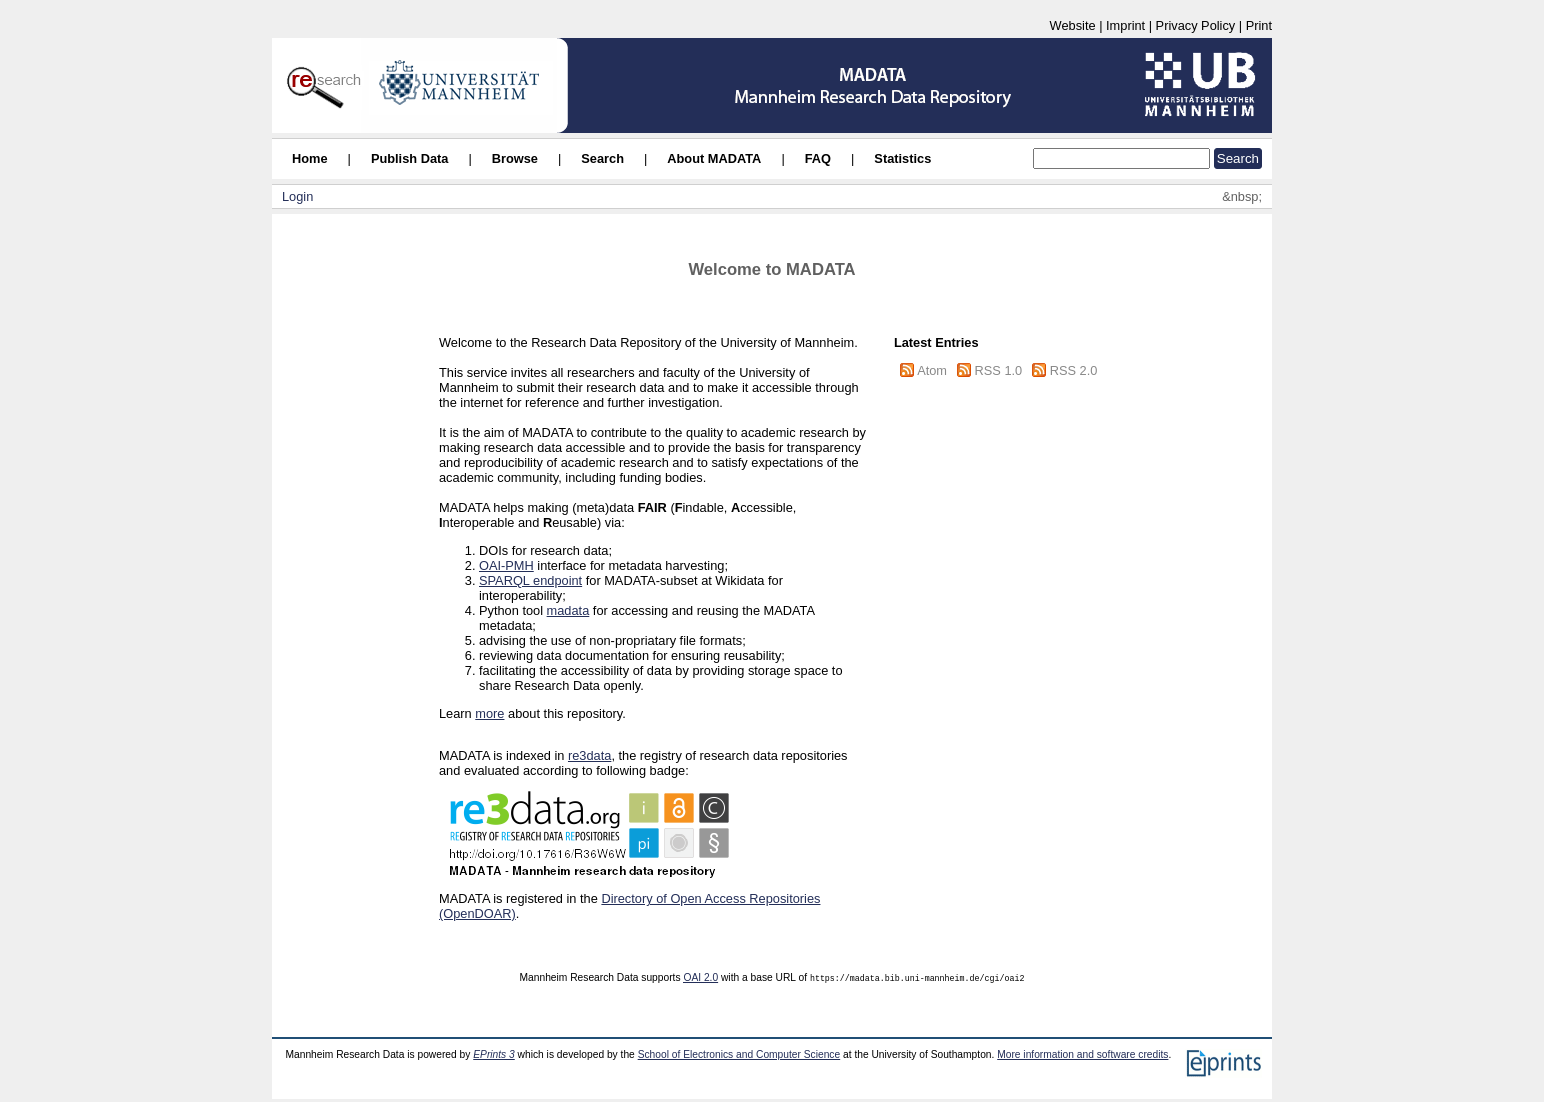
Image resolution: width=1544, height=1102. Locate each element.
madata (568, 610)
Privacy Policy (1196, 25)
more (489, 713)
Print (1259, 25)
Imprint (1125, 25)
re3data (589, 755)
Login (297, 196)
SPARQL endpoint (530, 580)
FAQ (818, 158)
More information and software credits (1082, 1054)
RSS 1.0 (999, 370)
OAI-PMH (506, 565)
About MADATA (714, 158)
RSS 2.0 (1074, 370)
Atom (932, 370)
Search (602, 158)
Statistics (902, 158)
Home (310, 158)
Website (1073, 25)
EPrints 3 (494, 1054)
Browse (515, 158)
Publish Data (410, 158)
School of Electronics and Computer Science (739, 1054)
